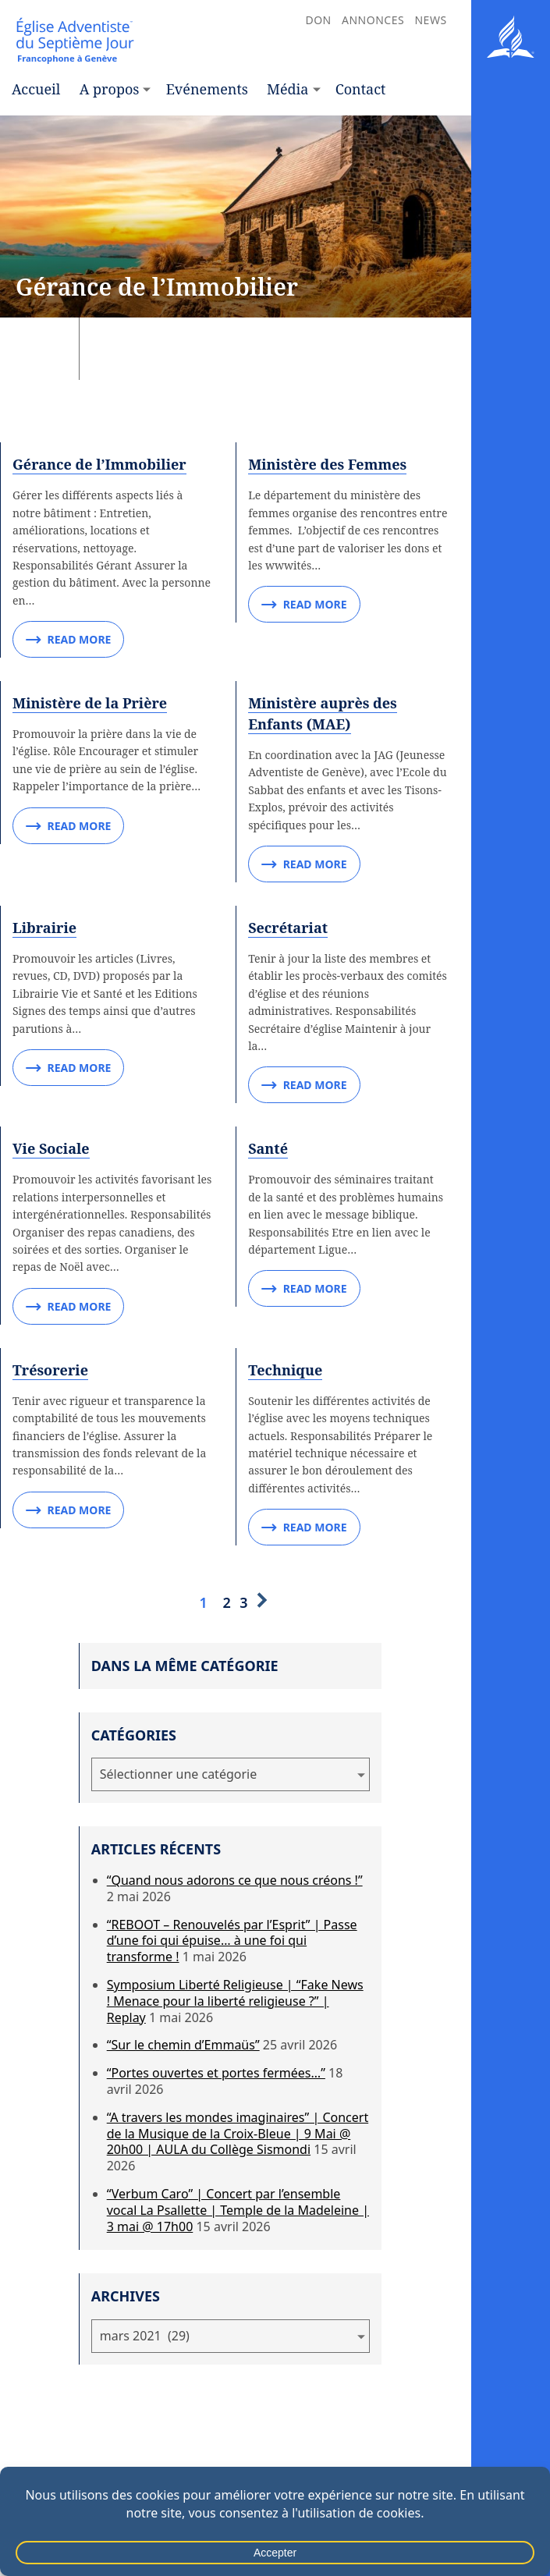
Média (287, 89)
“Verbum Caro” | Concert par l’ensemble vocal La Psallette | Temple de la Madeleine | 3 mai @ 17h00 (238, 2210)
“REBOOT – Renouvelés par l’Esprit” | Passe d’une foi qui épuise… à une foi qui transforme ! (232, 1941)
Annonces (373, 19)
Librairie (44, 927)
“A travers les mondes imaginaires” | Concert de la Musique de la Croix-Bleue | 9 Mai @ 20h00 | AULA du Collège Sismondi (237, 2134)
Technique (285, 1370)
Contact (360, 89)
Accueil (36, 89)
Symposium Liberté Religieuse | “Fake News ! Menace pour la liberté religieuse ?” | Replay (235, 2001)
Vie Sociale (51, 1148)
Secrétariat (288, 927)
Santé (268, 1148)
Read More (68, 640)
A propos (110, 89)
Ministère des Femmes (327, 464)
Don (318, 19)
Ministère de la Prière (89, 703)
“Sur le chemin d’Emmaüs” (183, 2044)
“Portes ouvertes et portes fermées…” (216, 2072)
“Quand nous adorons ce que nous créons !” (235, 1880)
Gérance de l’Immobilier (99, 464)
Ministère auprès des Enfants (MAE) (322, 713)
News (430, 19)
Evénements (207, 89)
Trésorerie (50, 1370)
